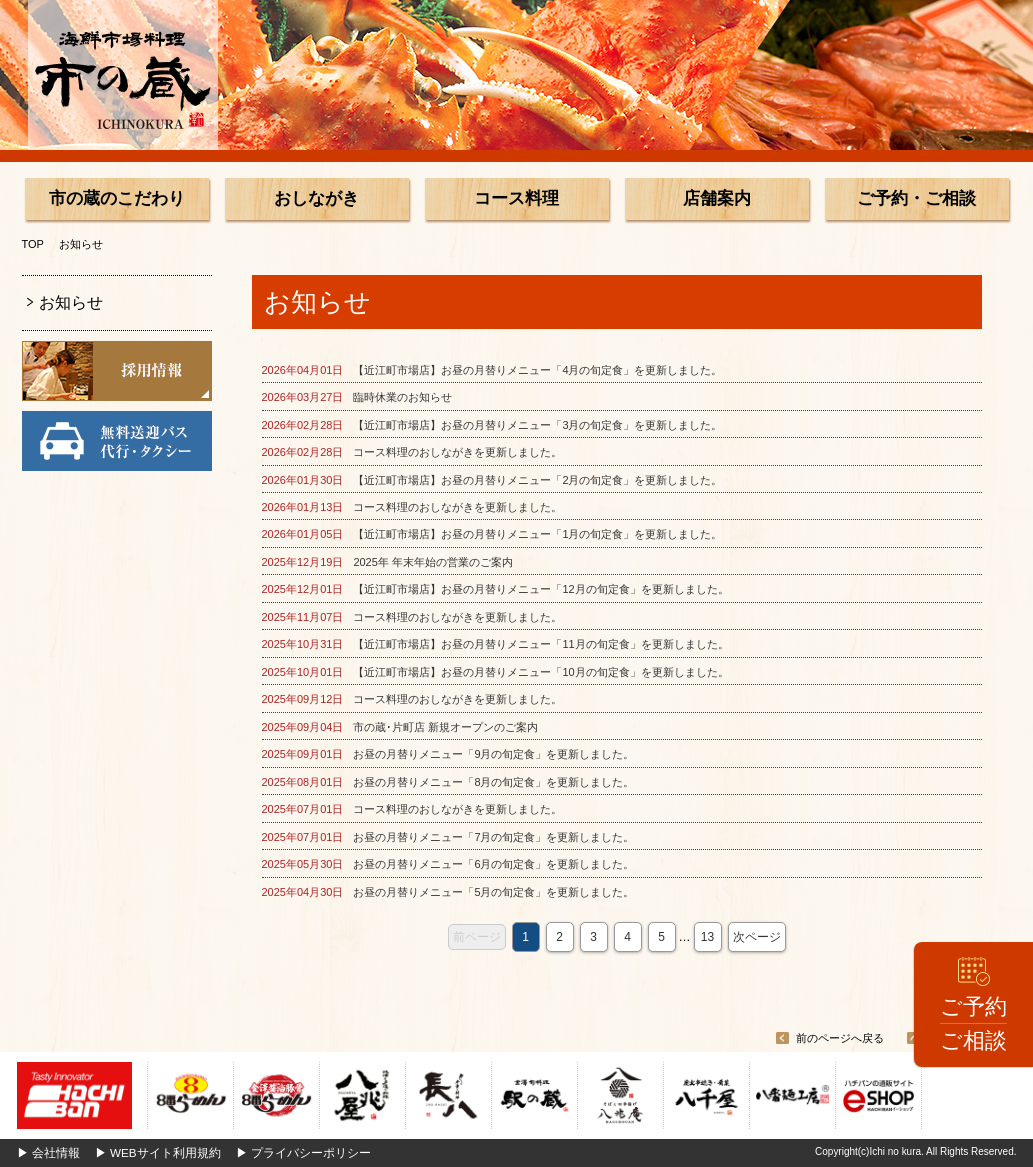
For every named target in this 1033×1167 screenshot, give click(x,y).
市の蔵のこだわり (117, 198)
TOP (33, 244)
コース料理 (516, 198)
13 (707, 937)
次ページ (757, 937)
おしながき (316, 198)
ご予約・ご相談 (916, 198)
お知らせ (71, 302)
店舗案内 (717, 198)
